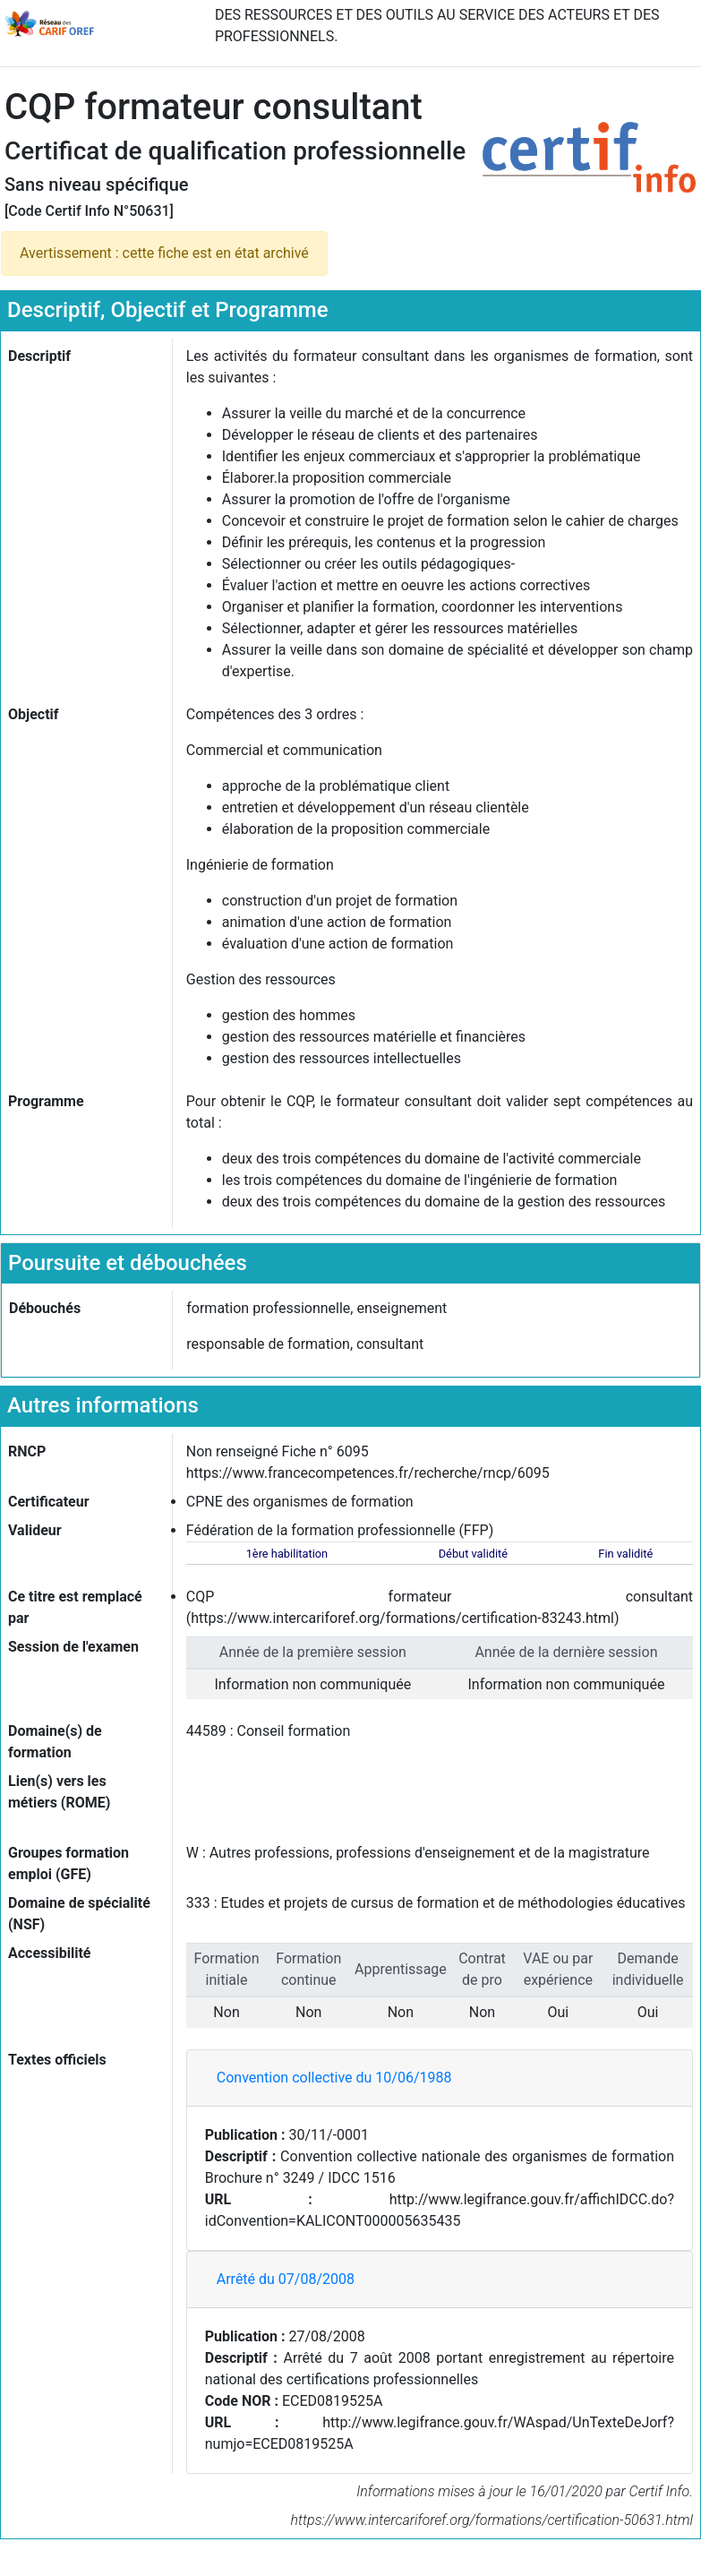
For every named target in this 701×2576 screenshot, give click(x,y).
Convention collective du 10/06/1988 (334, 2077)
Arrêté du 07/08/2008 (286, 2279)
